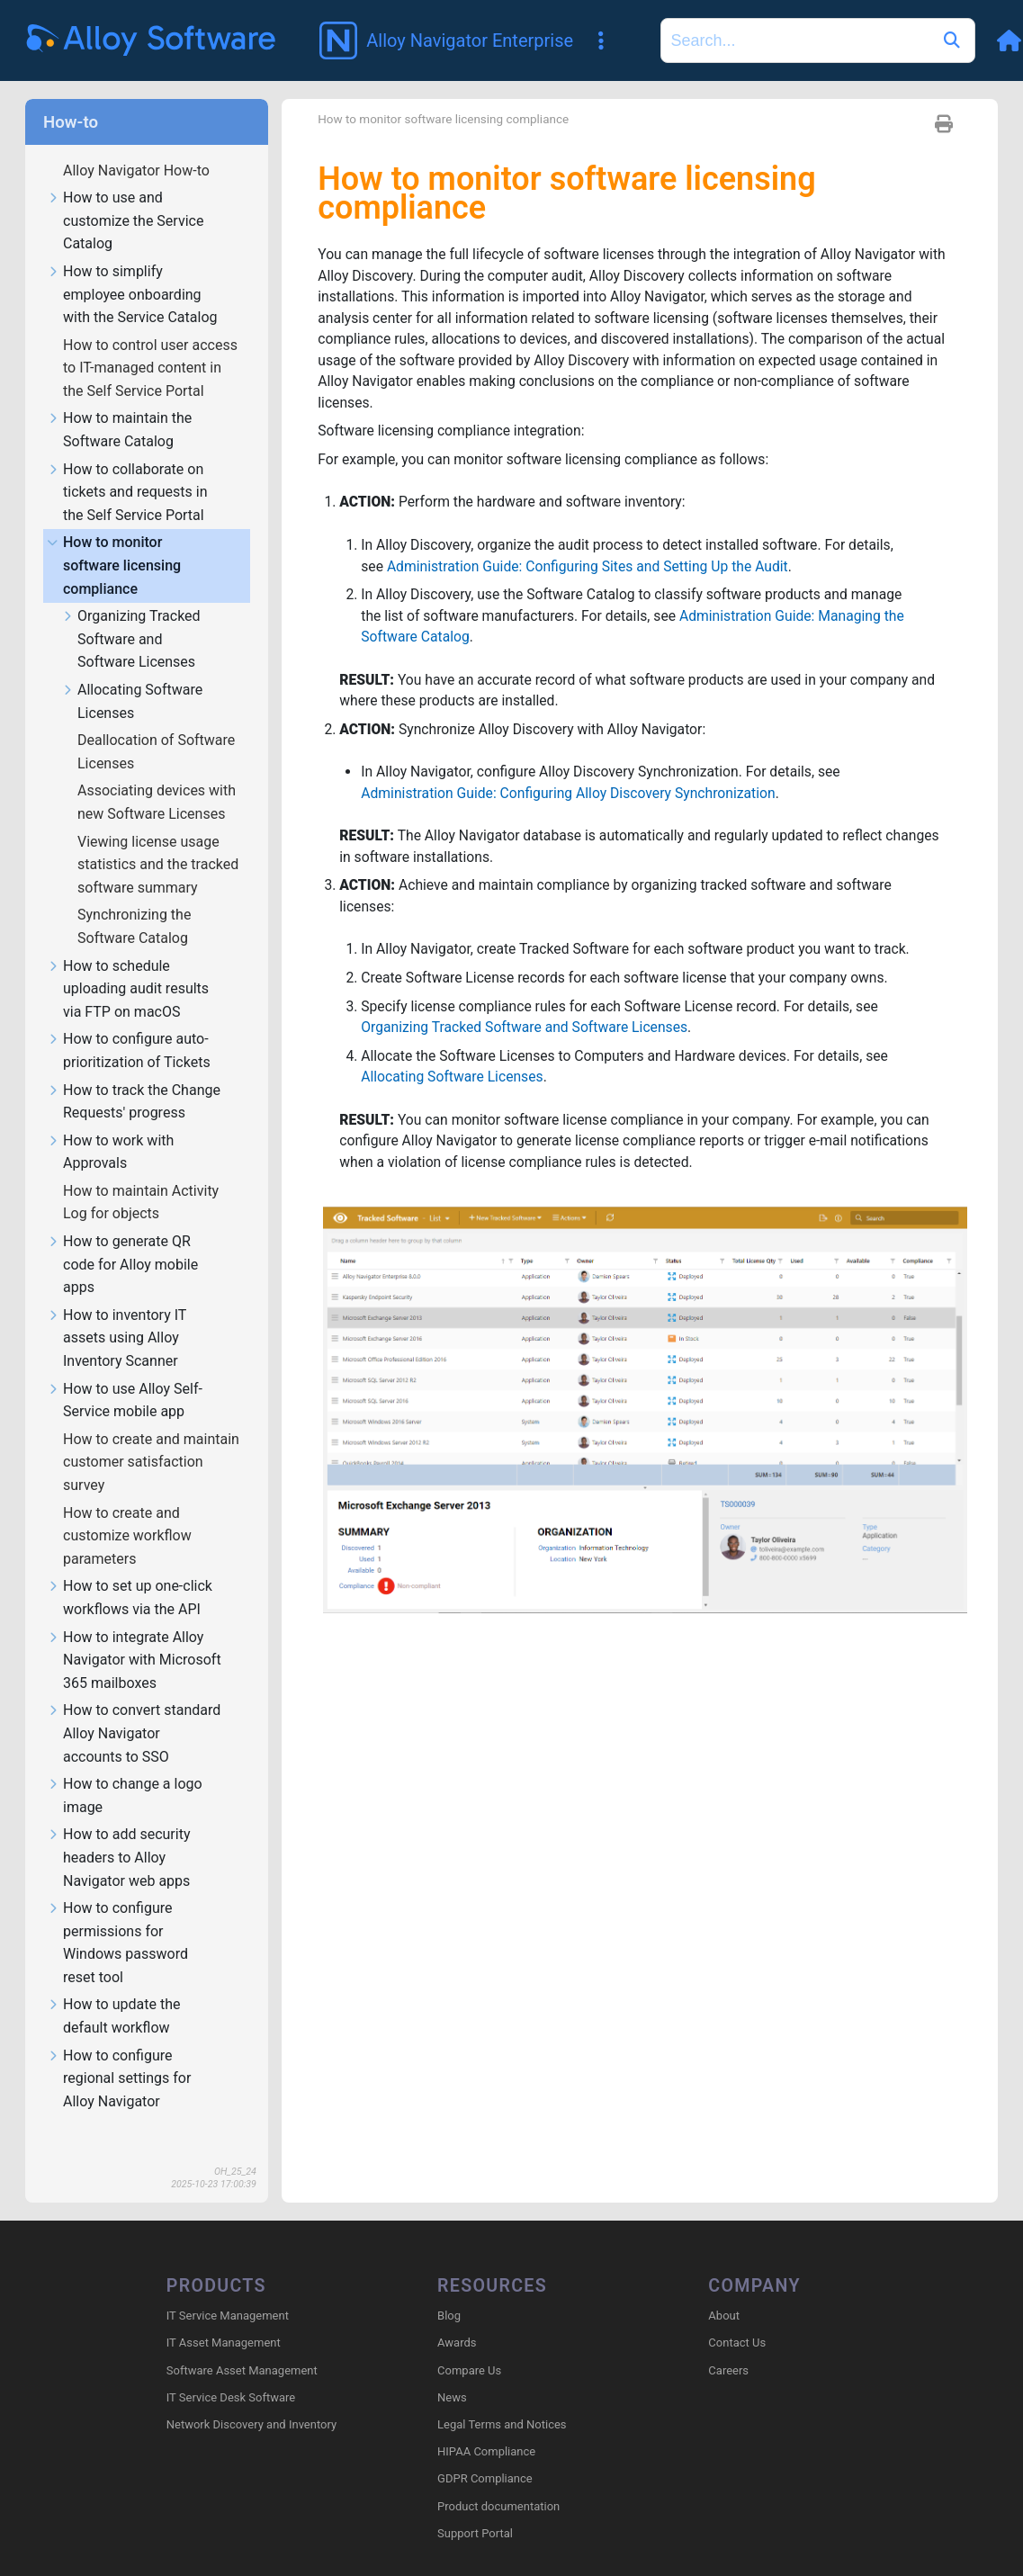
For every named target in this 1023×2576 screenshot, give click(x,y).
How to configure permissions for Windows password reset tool (117, 1917)
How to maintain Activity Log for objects (141, 1176)
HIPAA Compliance (486, 2426)
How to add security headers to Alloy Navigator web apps (118, 1832)
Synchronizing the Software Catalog (134, 900)
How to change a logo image (124, 1770)
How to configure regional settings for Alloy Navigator (119, 2053)
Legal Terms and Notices (501, 2399)
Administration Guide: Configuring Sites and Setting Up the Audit (591, 545)
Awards (456, 2317)
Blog (449, 2290)
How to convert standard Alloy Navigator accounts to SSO (133, 1708)
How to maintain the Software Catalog (119, 404)
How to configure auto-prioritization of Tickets (129, 1025)
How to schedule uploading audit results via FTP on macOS (128, 964)
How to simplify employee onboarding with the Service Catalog (132, 269)
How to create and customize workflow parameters (127, 1509)
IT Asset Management (223, 2317)
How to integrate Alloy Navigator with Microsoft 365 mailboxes (134, 1635)
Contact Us (737, 2317)
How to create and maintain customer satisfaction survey (151, 1436)
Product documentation (498, 2480)
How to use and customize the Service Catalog (125, 195)
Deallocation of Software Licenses (156, 725)
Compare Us (469, 2344)
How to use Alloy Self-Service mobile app (124, 1375)
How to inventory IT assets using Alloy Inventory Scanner (116, 1313)
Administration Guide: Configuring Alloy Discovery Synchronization (572, 776)
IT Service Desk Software (230, 2372)
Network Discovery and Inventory (251, 2399)
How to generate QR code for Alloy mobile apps (122, 1239)
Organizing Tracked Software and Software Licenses (131, 614)
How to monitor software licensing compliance (114, 540)
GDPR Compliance (485, 2453)
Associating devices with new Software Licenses (156, 776)
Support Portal (475, 2508)
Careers (728, 2344)
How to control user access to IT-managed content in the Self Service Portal (150, 341)
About (724, 2290)
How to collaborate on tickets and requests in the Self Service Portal (127, 467)
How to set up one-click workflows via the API (129, 1572)
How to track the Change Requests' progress (133, 1076)
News (452, 2372)
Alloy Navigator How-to (138, 144)
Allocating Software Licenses (131, 676)
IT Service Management (227, 2290)
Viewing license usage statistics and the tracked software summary (157, 838)
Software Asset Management (242, 2344)
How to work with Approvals (110, 1126)
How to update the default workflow (113, 1990)
